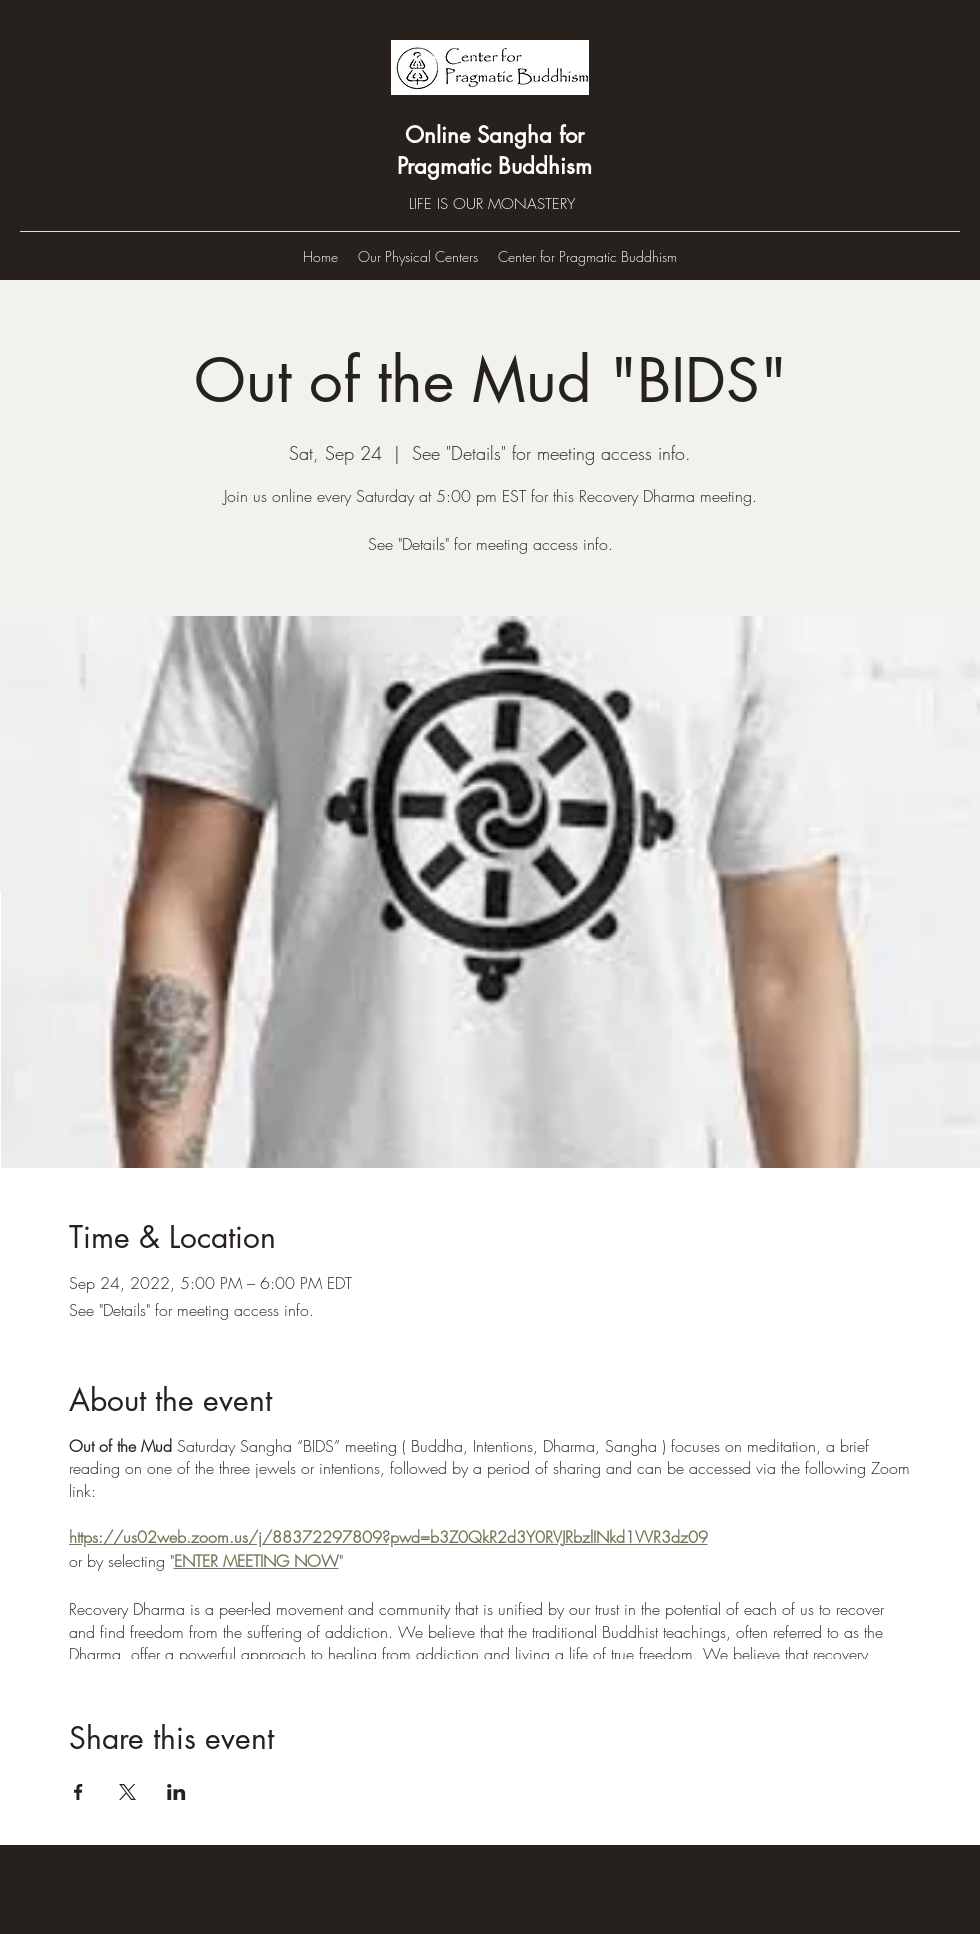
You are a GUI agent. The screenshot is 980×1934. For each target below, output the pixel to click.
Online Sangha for (494, 135)
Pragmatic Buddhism (494, 166)
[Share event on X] (127, 1792)
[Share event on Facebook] (78, 1792)
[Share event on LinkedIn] (176, 1792)
